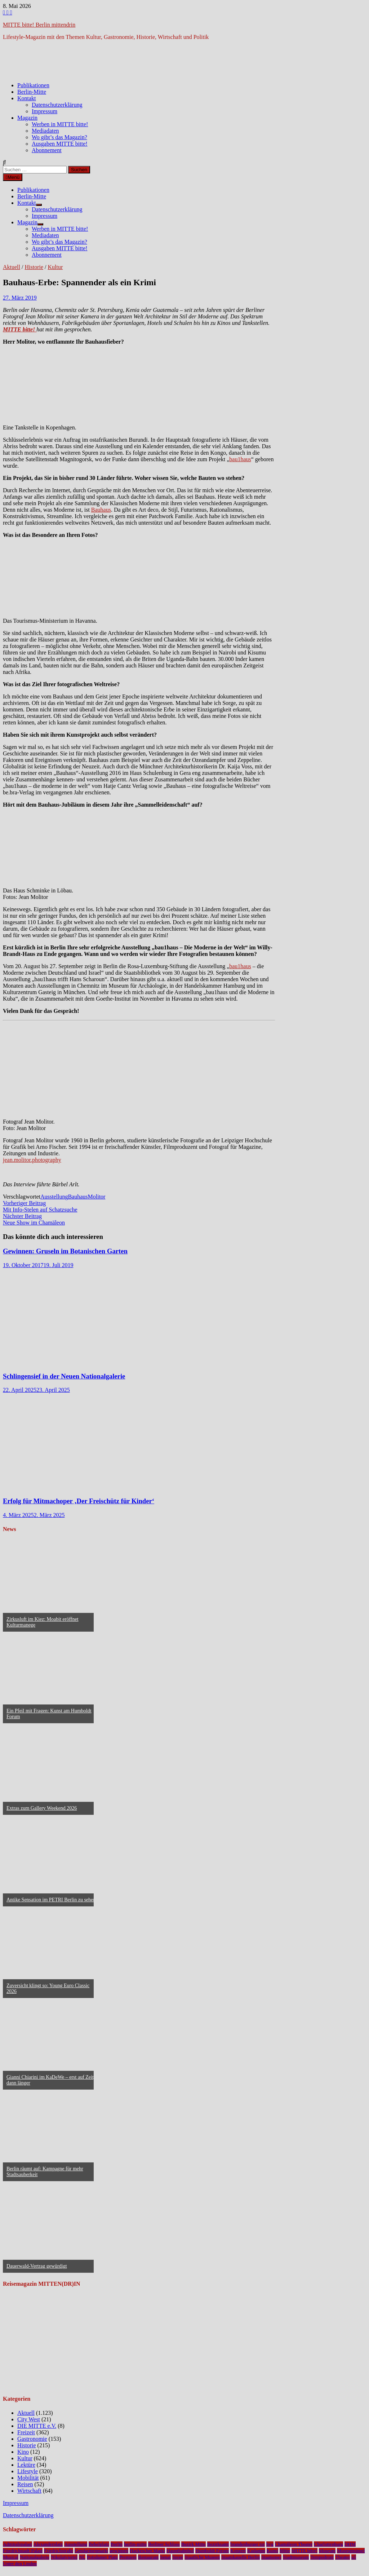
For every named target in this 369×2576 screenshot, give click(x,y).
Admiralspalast (17, 2544)
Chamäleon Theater (293, 2544)
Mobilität (28, 2478)
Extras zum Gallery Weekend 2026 (41, 1808)
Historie (34, 267)
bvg (270, 2544)
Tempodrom (322, 2557)
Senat (165, 2557)
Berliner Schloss (164, 2544)
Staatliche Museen (202, 2557)
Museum (327, 2550)
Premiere (128, 2557)
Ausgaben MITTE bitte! (60, 144)
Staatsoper (271, 2557)
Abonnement (47, 150)
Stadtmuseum (296, 2557)
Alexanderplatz (48, 2544)
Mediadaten (45, 131)
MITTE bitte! (304, 2550)
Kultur (55, 267)
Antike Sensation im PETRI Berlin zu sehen (50, 1899)
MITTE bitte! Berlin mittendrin (39, 25)
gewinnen (119, 2550)
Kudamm (256, 2550)
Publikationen (33, 85)
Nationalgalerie (34, 2557)
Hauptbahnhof (180, 2550)
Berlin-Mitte (31, 92)
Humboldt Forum (212, 2550)
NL (82, 2557)
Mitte (285, 2550)
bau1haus (240, 459)
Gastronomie (32, 2439)
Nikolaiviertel (64, 2557)
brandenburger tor (247, 2544)
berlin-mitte (135, 2544)
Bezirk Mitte (193, 2544)
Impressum (44, 111)
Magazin (27, 118)
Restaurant (148, 2557)
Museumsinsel (351, 2550)
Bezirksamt (218, 2544)
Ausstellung (54, 1197)
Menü (12, 177)
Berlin (117, 2544)
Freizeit (26, 2432)
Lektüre (26, 2465)
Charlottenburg (328, 2544)
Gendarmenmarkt (91, 2550)
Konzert (238, 2550)
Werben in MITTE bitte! (60, 124)
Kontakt (26, 98)
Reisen (25, 2484)
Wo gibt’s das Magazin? (59, 137)
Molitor (97, 1197)
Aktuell (11, 267)
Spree (177, 2557)
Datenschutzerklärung (57, 105)
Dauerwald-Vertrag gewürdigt (36, 2266)
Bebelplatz (99, 2544)
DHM (350, 2544)
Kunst (272, 2550)
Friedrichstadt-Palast (23, 2550)
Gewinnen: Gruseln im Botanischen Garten (65, 1251)
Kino (23, 2452)
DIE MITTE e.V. (36, 2426)
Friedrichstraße (58, 2550)
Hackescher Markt (147, 2550)
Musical (10, 2557)
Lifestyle (27, 2471)
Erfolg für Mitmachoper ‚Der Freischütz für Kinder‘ (78, 1501)
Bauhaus (101, 510)
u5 (353, 2557)
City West (28, 2419)
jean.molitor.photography (32, 1160)
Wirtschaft (29, 2491)
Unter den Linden (20, 2563)
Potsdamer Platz (102, 2557)
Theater (342, 2557)
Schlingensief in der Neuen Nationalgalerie (64, 1376)
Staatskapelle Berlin (240, 2557)
